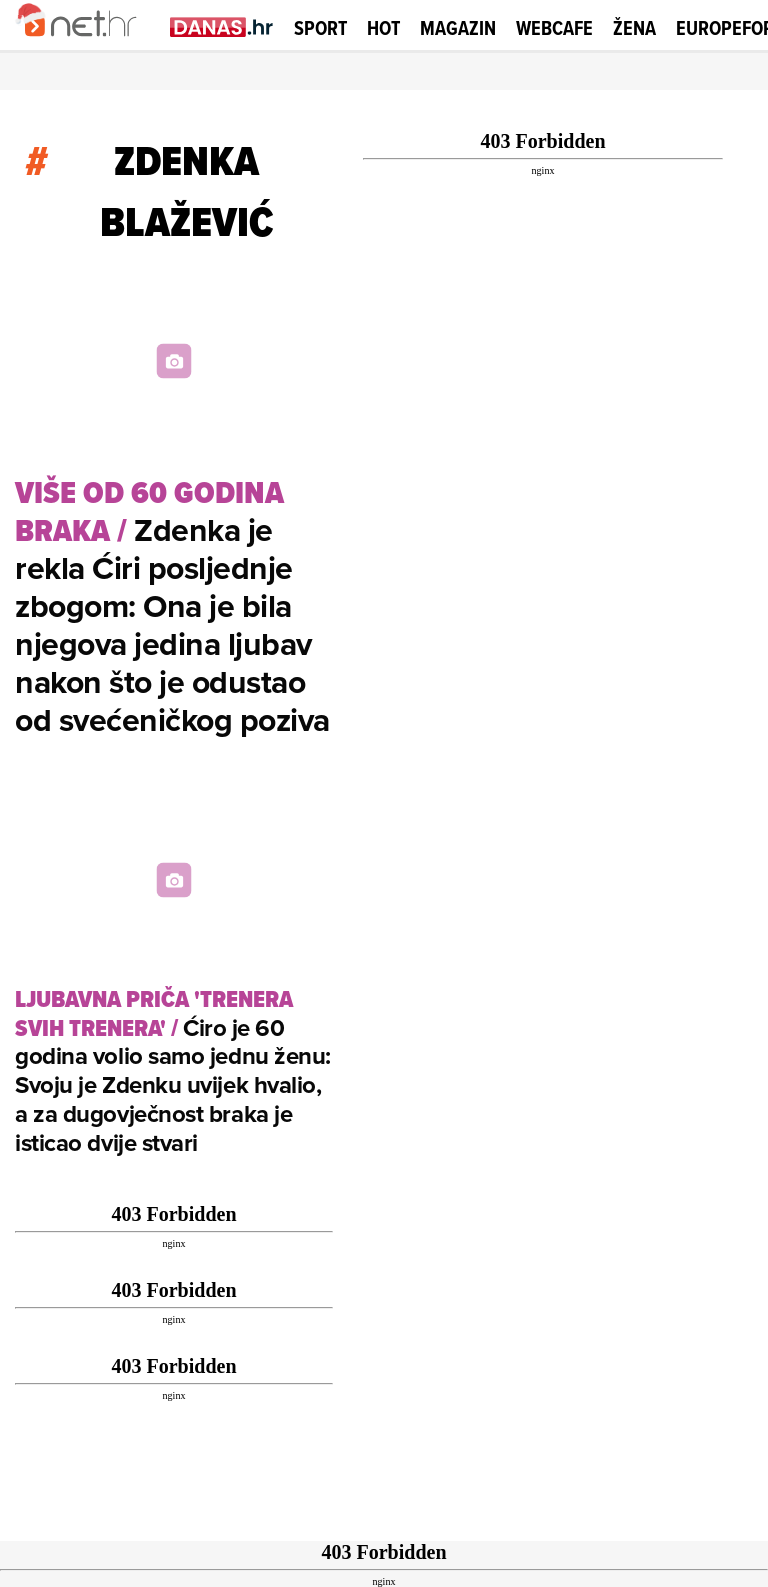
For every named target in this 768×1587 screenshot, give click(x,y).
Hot (383, 28)
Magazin (458, 28)
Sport (320, 28)
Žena (634, 28)
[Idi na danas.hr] (222, 26)
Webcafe (554, 28)
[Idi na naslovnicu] (87, 46)
